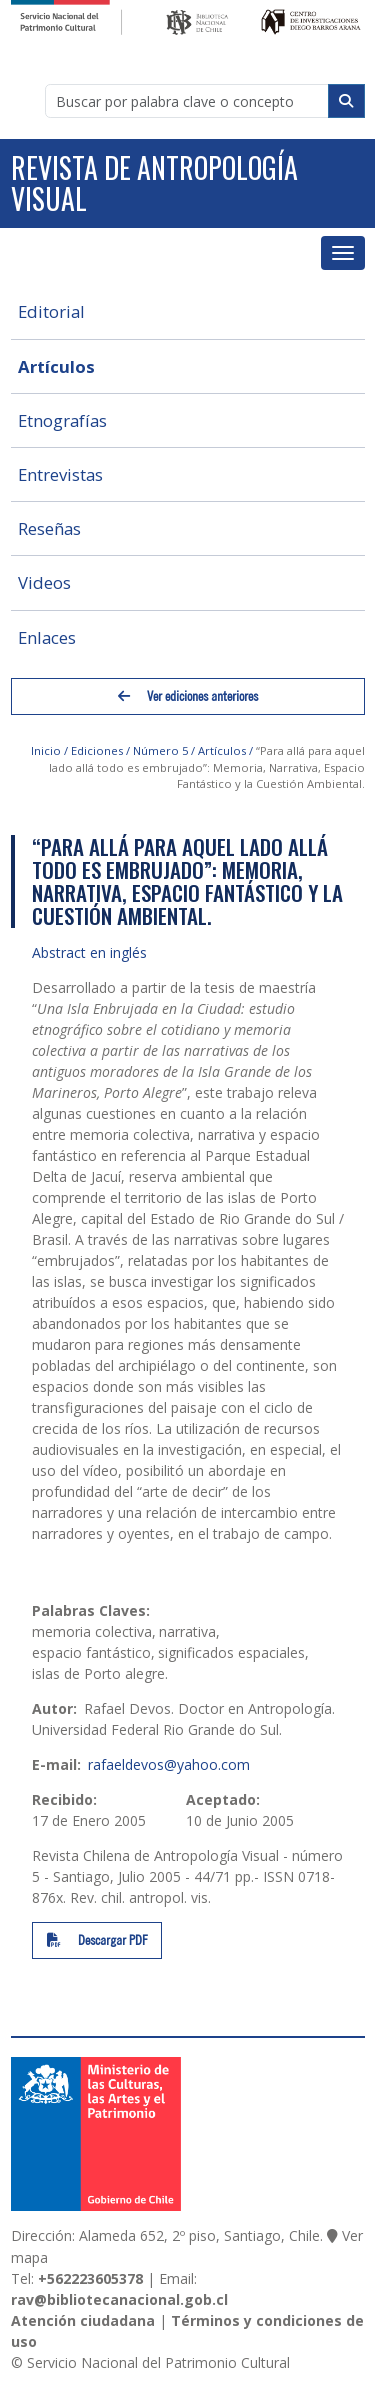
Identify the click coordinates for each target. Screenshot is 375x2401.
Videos (44, 582)
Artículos (56, 366)
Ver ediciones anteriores (188, 696)
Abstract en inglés (89, 952)
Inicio (46, 750)
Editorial (51, 311)
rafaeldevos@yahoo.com (169, 1764)
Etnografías (62, 420)
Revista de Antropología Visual (154, 183)
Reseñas (49, 528)
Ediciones (97, 750)
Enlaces (47, 637)
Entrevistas (60, 474)
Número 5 (160, 750)
